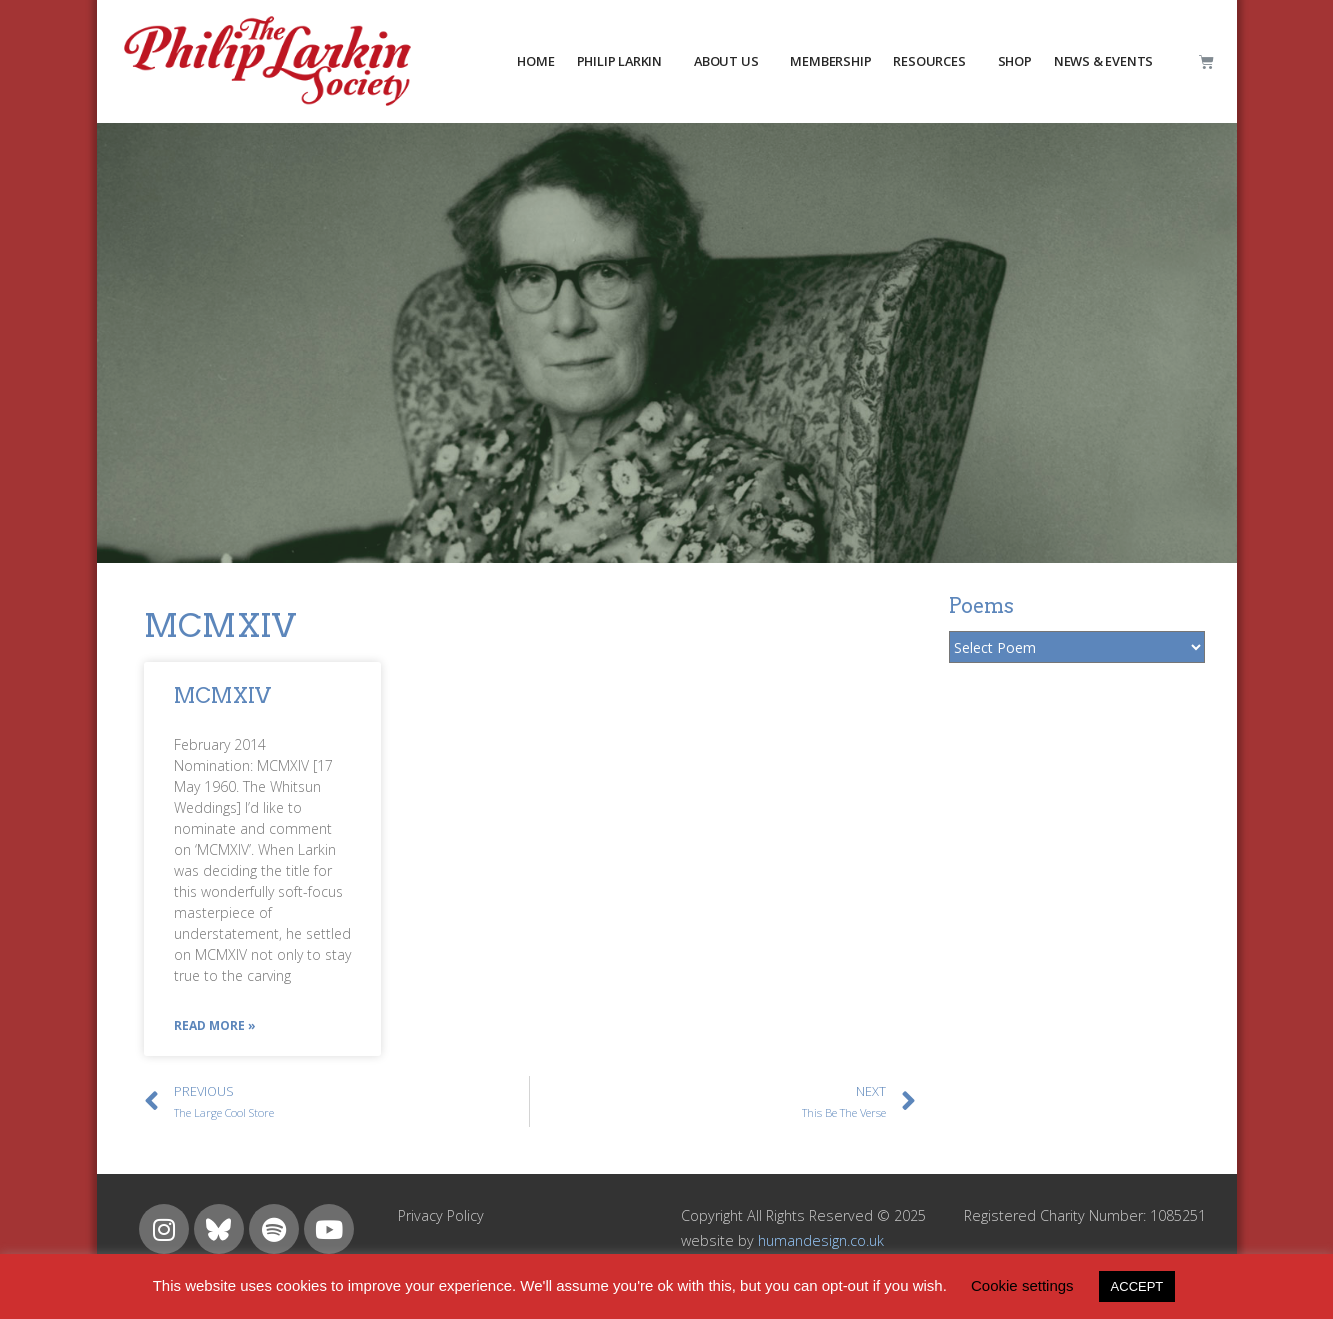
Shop (1015, 61)
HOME (535, 61)
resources (929, 61)
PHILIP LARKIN (619, 61)
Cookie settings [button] (1022, 1285)
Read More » (215, 1025)
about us (726, 61)
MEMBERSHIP (830, 61)
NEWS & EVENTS (1103, 61)
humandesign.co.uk (821, 1240)
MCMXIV (222, 695)
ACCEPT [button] (1137, 1286)
